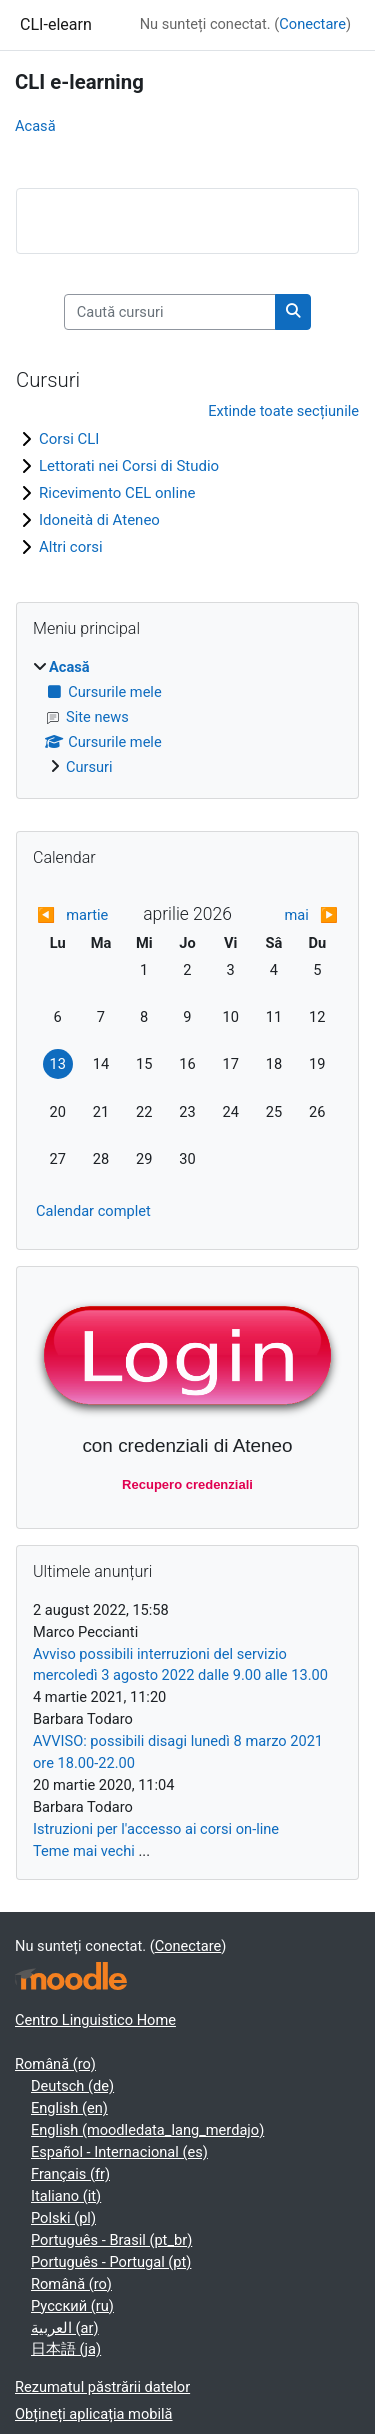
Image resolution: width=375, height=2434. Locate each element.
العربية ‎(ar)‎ (65, 2328)
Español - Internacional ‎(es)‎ (119, 2152)
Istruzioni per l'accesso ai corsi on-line (156, 1829)
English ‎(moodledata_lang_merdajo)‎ (147, 2130)
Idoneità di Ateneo (99, 520)
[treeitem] (187, 718)
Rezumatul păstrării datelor (102, 2387)
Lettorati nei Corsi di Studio (129, 466)
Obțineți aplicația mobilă (94, 2414)
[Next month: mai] (301, 916)
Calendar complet (93, 1211)
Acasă (35, 126)
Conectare (312, 24)
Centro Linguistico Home (95, 2020)
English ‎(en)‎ (69, 2108)
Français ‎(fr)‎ (70, 2174)
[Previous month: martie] (74, 916)
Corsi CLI (69, 439)
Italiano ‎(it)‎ (66, 2196)
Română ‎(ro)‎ (55, 2064)
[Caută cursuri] (170, 312)
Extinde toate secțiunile (283, 411)
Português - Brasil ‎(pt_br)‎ (111, 2240)
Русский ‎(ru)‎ (72, 2306)
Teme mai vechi (84, 1851)
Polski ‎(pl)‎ (63, 2218)
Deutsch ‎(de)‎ (72, 2086)
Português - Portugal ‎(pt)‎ (111, 2262)
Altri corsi (71, 547)
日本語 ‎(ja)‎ (66, 2349)
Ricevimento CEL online (117, 493)
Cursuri (89, 767)
